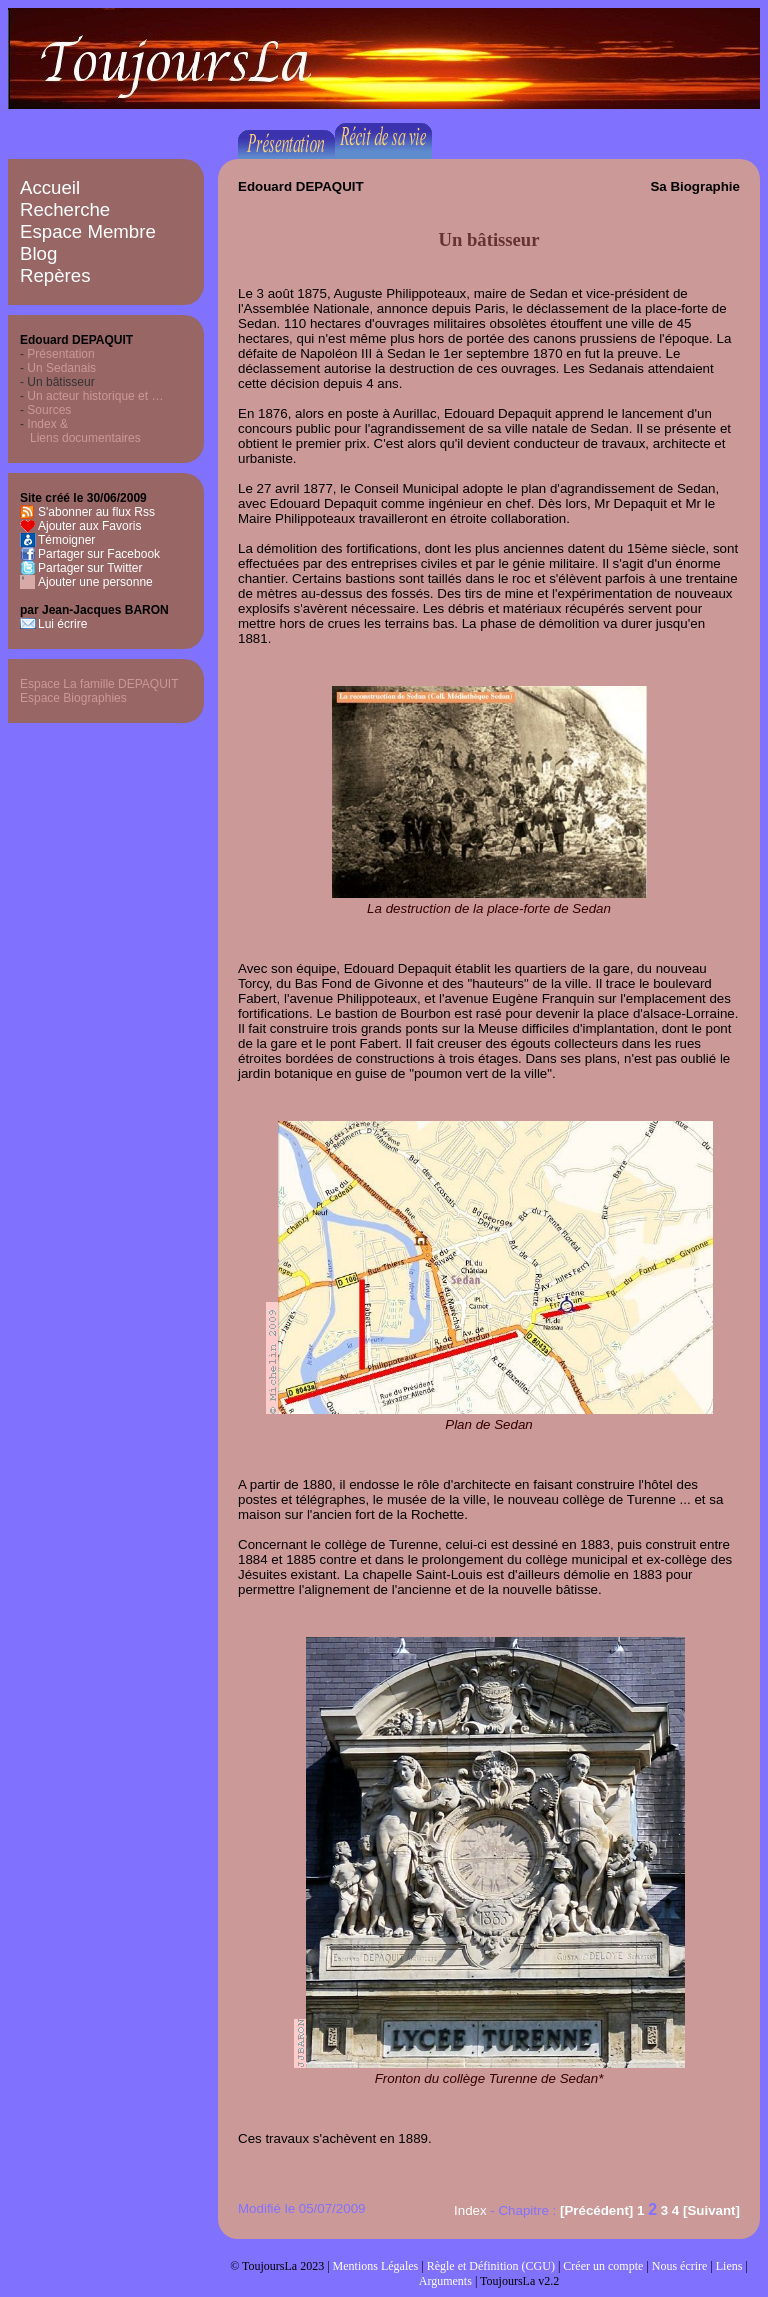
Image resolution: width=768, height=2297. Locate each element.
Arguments (445, 2281)
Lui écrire (62, 624)
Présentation (60, 354)
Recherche (65, 209)
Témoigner (66, 540)
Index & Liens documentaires (80, 431)
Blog (38, 253)
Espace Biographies (73, 698)
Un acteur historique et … (95, 396)
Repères (55, 275)
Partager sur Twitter (90, 568)
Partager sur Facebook (99, 554)
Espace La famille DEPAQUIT (99, 684)
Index (470, 2210)
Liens (729, 2266)
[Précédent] (596, 2210)
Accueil (50, 187)
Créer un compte (603, 2266)
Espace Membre (88, 231)
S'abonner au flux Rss (96, 512)
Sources (49, 410)
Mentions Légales (376, 2266)
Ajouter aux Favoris (89, 526)
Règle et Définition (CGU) (491, 2266)
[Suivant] (711, 2210)
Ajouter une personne (95, 582)
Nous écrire (680, 2266)
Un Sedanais (61, 368)
